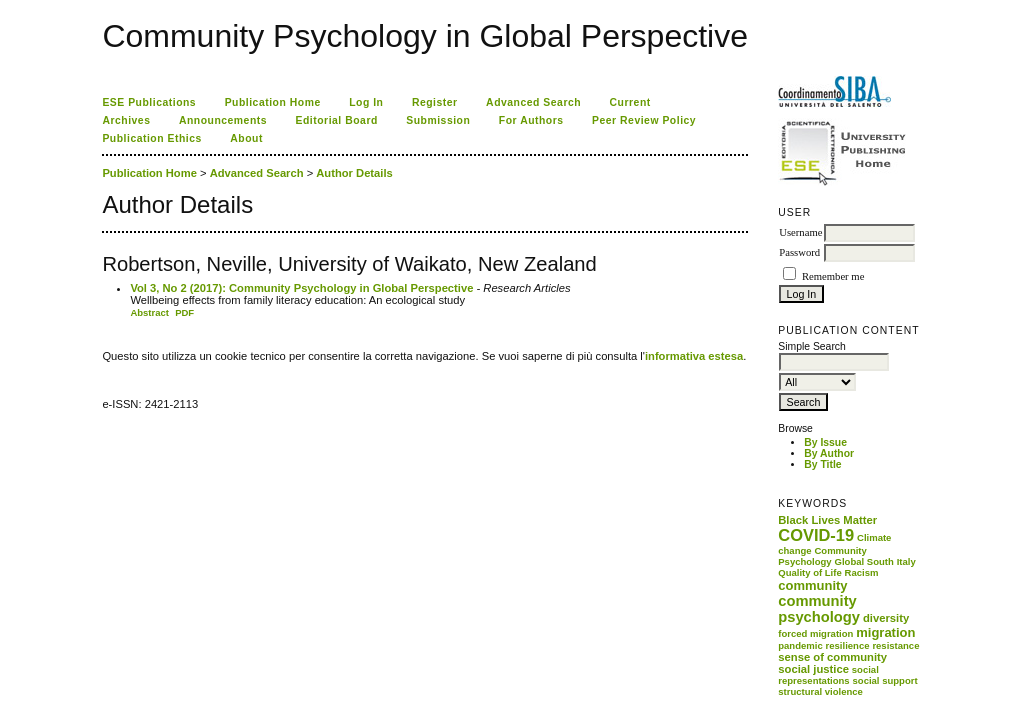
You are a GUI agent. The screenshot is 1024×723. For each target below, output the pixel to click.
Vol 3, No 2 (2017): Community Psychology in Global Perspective (301, 288)
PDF (184, 312)
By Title (822, 464)
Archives (126, 120)
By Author (829, 453)
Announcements (223, 120)
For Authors (531, 120)
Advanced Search (533, 102)
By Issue (825, 442)
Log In (366, 102)
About (246, 138)
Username (800, 232)
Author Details (354, 173)
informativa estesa (694, 356)
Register (435, 102)
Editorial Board (337, 120)
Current (630, 102)
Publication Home (273, 102)
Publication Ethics (151, 138)
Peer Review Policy (644, 120)
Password (799, 252)
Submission (438, 120)
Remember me (833, 276)
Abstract (149, 312)
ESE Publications (149, 102)
